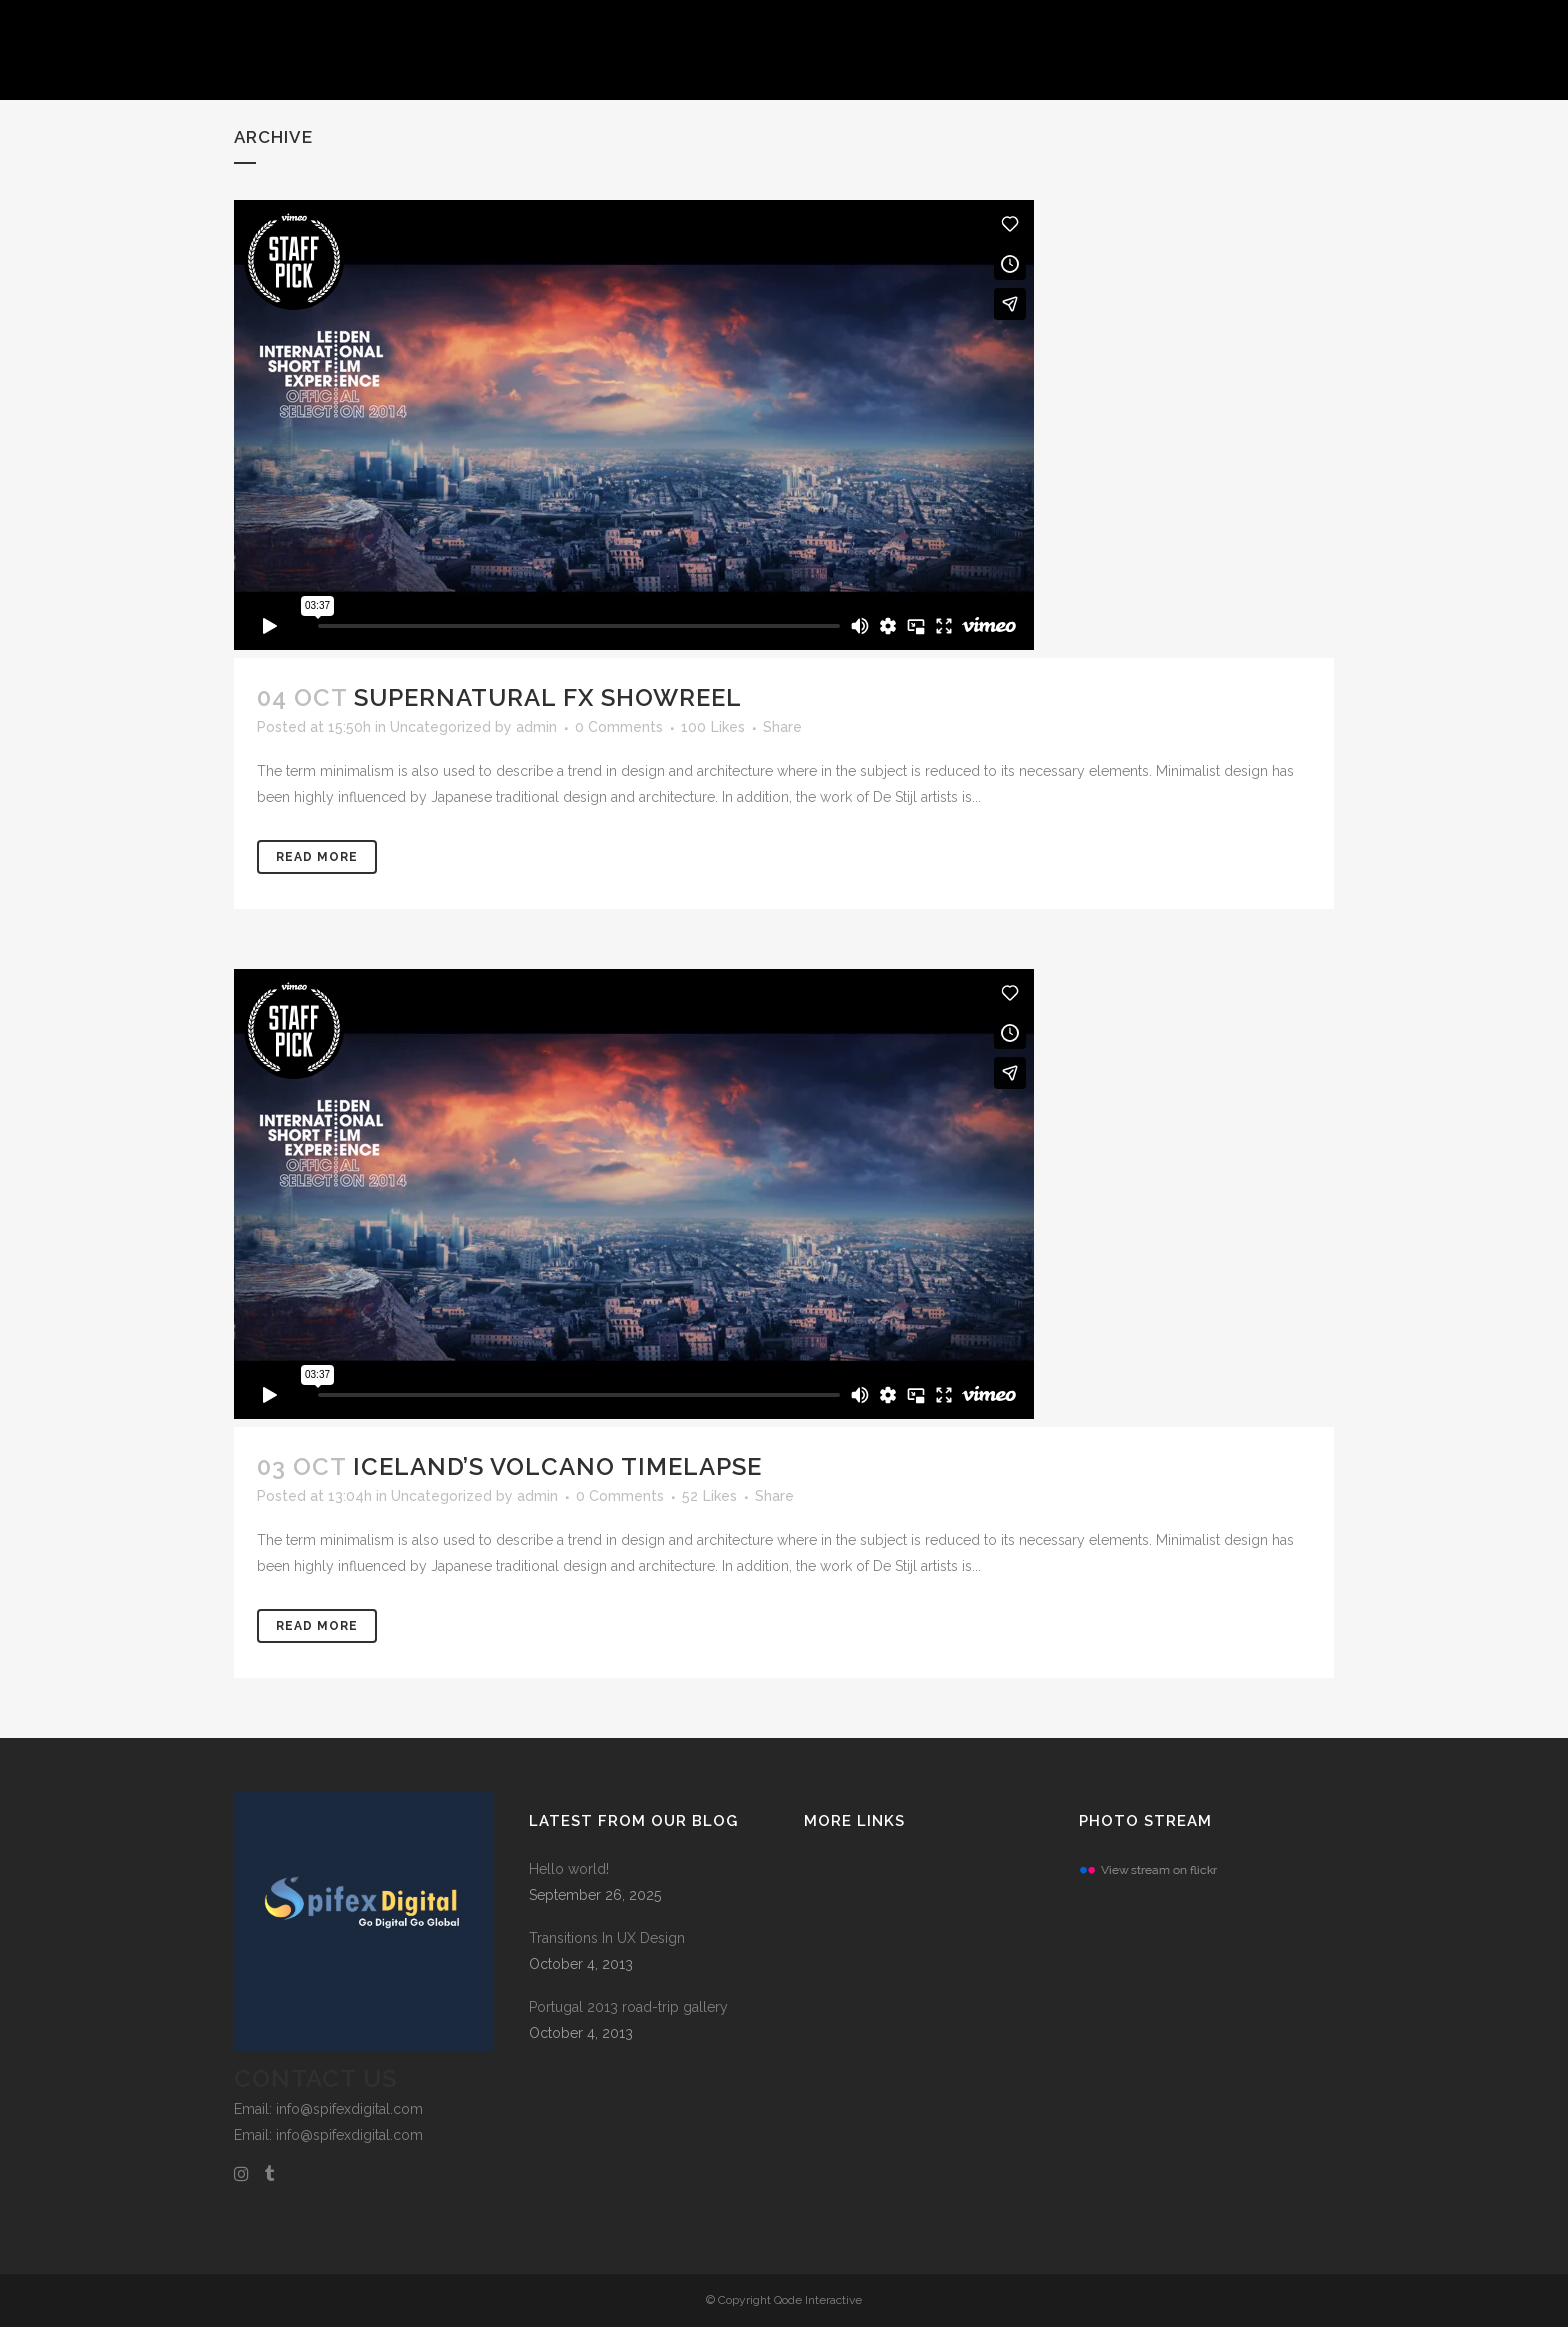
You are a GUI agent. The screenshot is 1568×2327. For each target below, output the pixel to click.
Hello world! (569, 1869)
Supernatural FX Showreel (548, 697)
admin (536, 727)
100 (713, 727)
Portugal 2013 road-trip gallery (628, 2007)
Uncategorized (440, 727)
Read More (317, 857)
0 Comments (619, 727)
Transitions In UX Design (607, 1938)
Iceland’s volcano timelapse (557, 1466)
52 (709, 1496)
